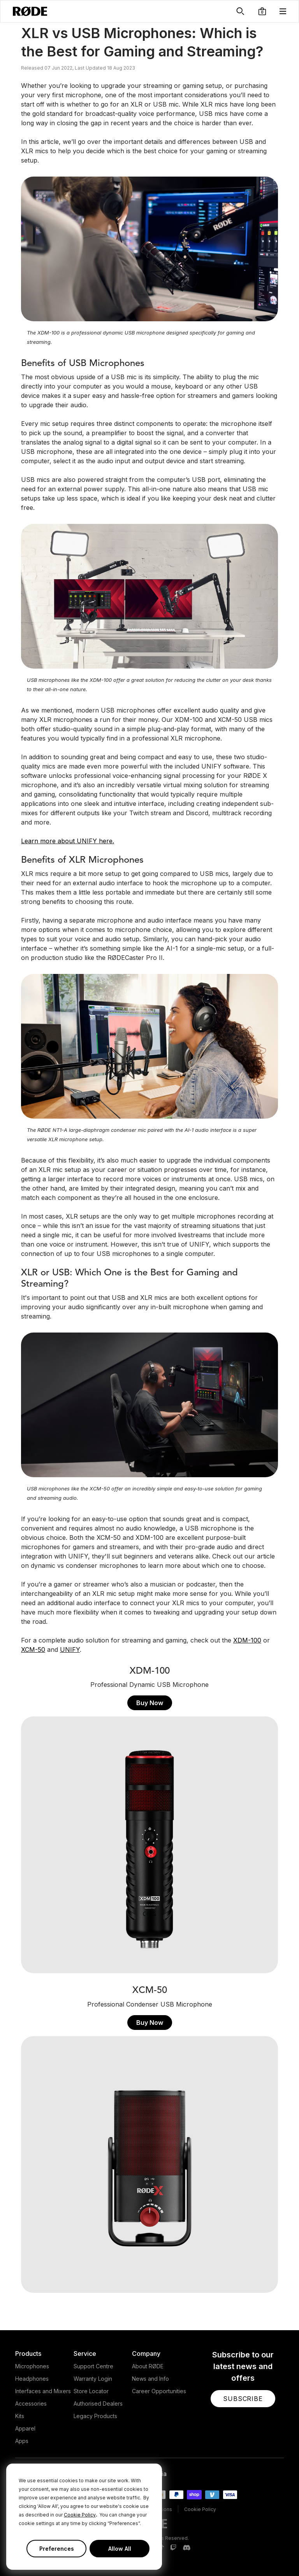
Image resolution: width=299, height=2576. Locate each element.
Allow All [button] (119, 2548)
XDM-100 (247, 1640)
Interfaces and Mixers (43, 2391)
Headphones (32, 2378)
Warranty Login (93, 2378)
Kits (19, 2416)
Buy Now (149, 1703)
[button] (262, 11)
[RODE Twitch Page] (173, 2548)
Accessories (31, 2403)
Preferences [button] (56, 2548)
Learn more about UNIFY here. (67, 841)
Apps (21, 2441)
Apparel (25, 2428)
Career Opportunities (159, 2391)
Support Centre (93, 2366)
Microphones (32, 2366)
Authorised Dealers (98, 2403)
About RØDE (148, 2366)
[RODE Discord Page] (186, 2548)
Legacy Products (95, 2416)
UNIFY (70, 1649)
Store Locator (91, 2391)
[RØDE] (30, 11)
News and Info (150, 2378)
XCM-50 (33, 1649)
